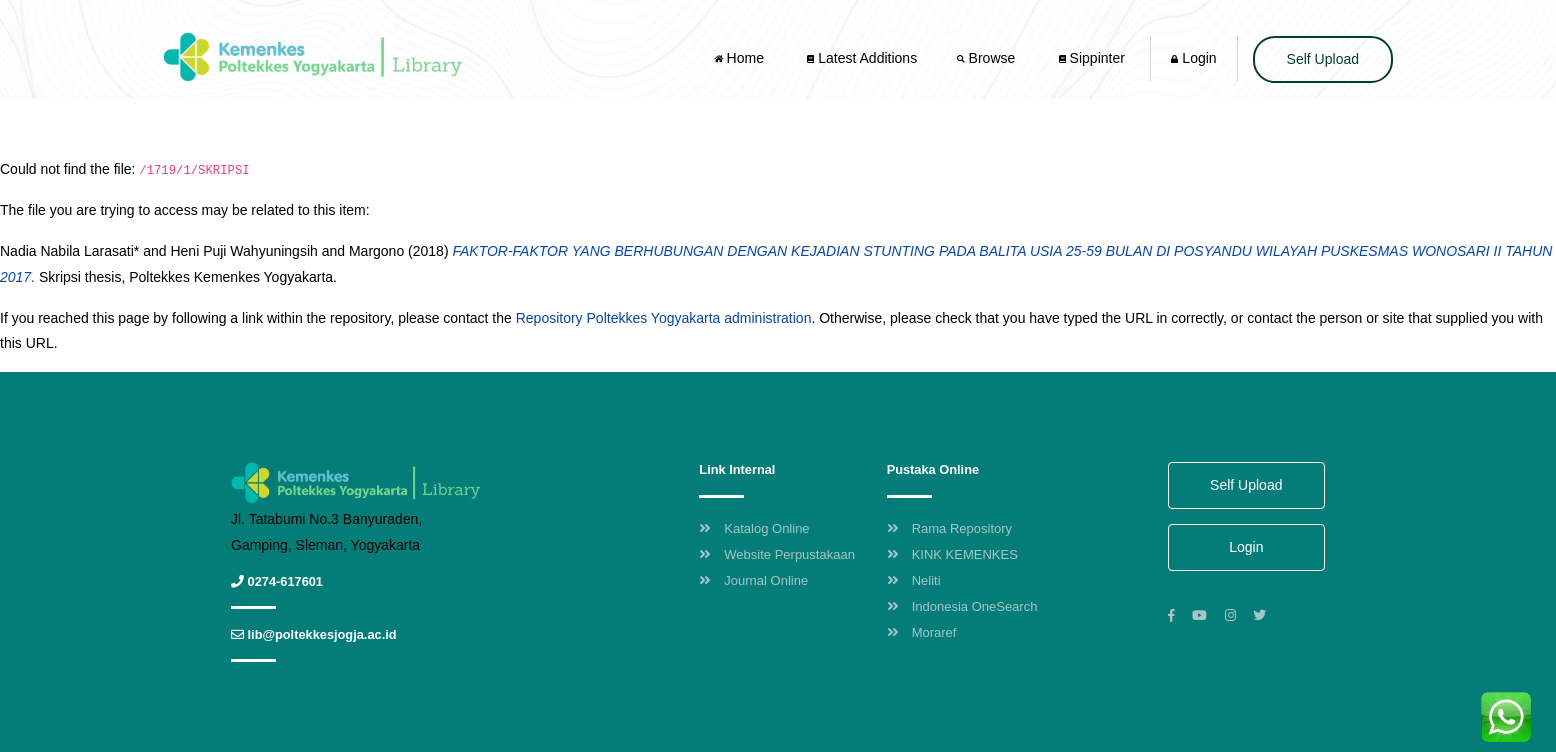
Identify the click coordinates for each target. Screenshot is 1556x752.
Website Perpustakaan (777, 554)
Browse (988, 58)
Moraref (922, 632)
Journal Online (753, 580)
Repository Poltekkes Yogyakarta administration (664, 318)
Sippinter (1092, 58)
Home (741, 58)
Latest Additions (862, 58)
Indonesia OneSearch (962, 606)
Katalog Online (754, 528)
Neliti (914, 580)
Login (1193, 58)
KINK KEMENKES (952, 554)
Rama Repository (949, 528)
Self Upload (1323, 59)
